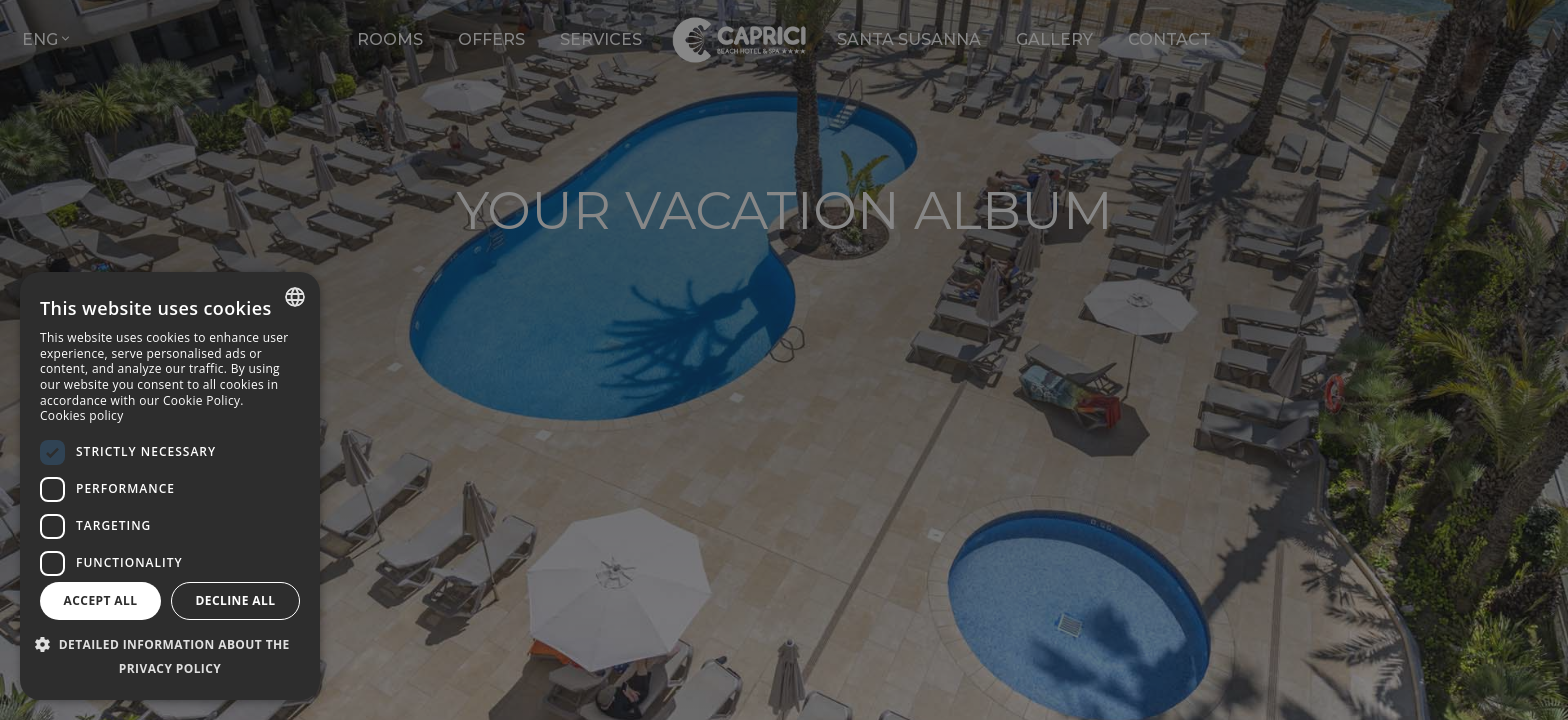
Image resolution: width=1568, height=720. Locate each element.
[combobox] (295, 297)
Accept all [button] (101, 600)
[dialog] (170, 486)
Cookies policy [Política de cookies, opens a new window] (81, 415)
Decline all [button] (236, 600)
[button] (170, 656)
